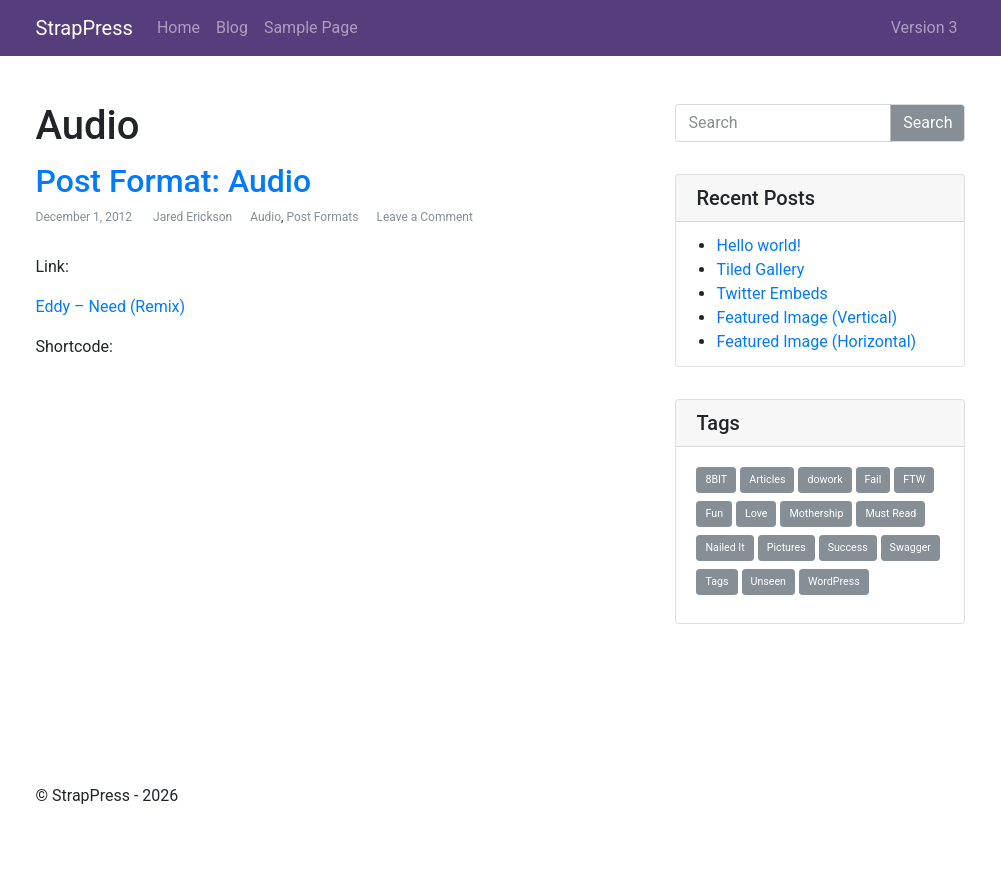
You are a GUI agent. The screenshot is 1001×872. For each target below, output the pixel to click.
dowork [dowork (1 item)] (824, 479)
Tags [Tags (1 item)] (716, 581)
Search (927, 122)
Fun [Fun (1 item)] (714, 513)
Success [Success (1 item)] (848, 547)
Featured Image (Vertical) (806, 317)
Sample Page (311, 27)
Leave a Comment (424, 217)
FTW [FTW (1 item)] (914, 479)
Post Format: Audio (174, 181)
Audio (265, 217)
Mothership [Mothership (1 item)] (816, 513)
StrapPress (84, 28)
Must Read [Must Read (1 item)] (890, 513)
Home (178, 27)
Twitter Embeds (771, 293)
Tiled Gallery (760, 269)
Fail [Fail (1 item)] (873, 479)
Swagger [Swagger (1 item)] (910, 547)
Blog (232, 27)
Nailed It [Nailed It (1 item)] (724, 547)
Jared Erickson (192, 217)
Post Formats (322, 217)
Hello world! (758, 245)
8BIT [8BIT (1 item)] (716, 479)
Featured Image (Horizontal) (816, 341)
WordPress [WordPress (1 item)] (834, 581)
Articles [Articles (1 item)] (767, 479)
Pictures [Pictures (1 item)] (786, 547)
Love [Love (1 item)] (756, 513)
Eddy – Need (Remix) (111, 306)
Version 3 (924, 27)
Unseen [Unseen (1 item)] (768, 581)
